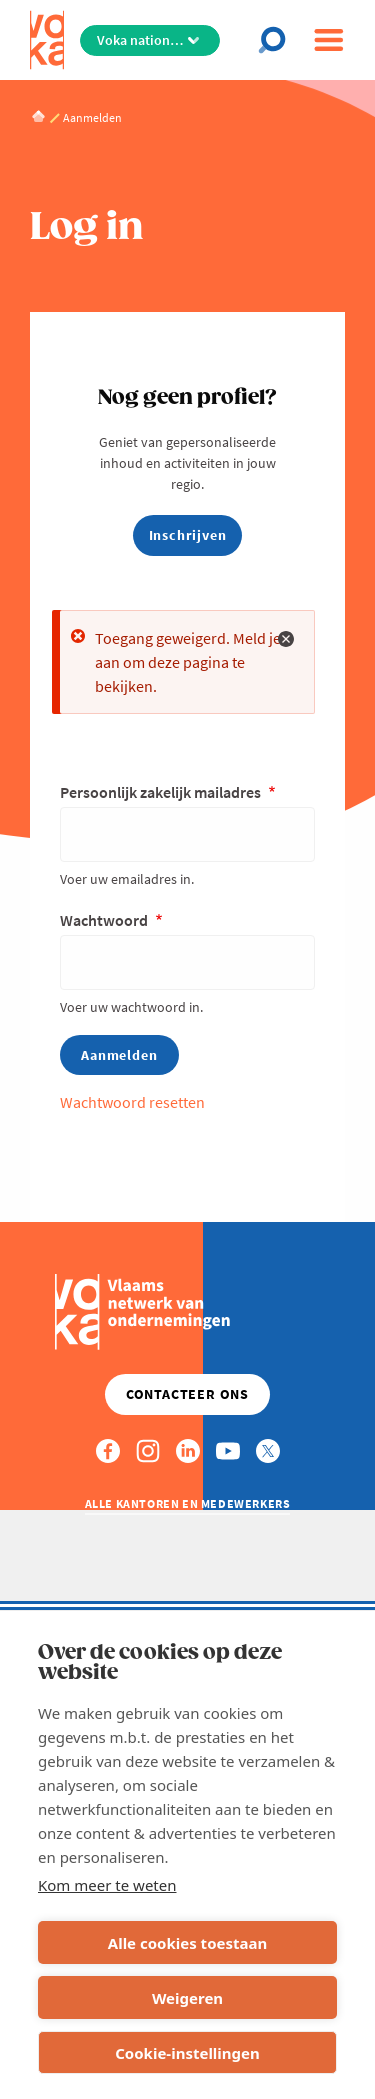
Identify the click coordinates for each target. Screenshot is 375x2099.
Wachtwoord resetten (132, 1102)
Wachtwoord (105, 920)
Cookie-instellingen (187, 2053)
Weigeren (187, 1998)
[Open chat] (277, 40)
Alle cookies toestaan (187, 1943)
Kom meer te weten (107, 1885)
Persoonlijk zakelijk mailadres (162, 792)
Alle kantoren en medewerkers (188, 1503)
